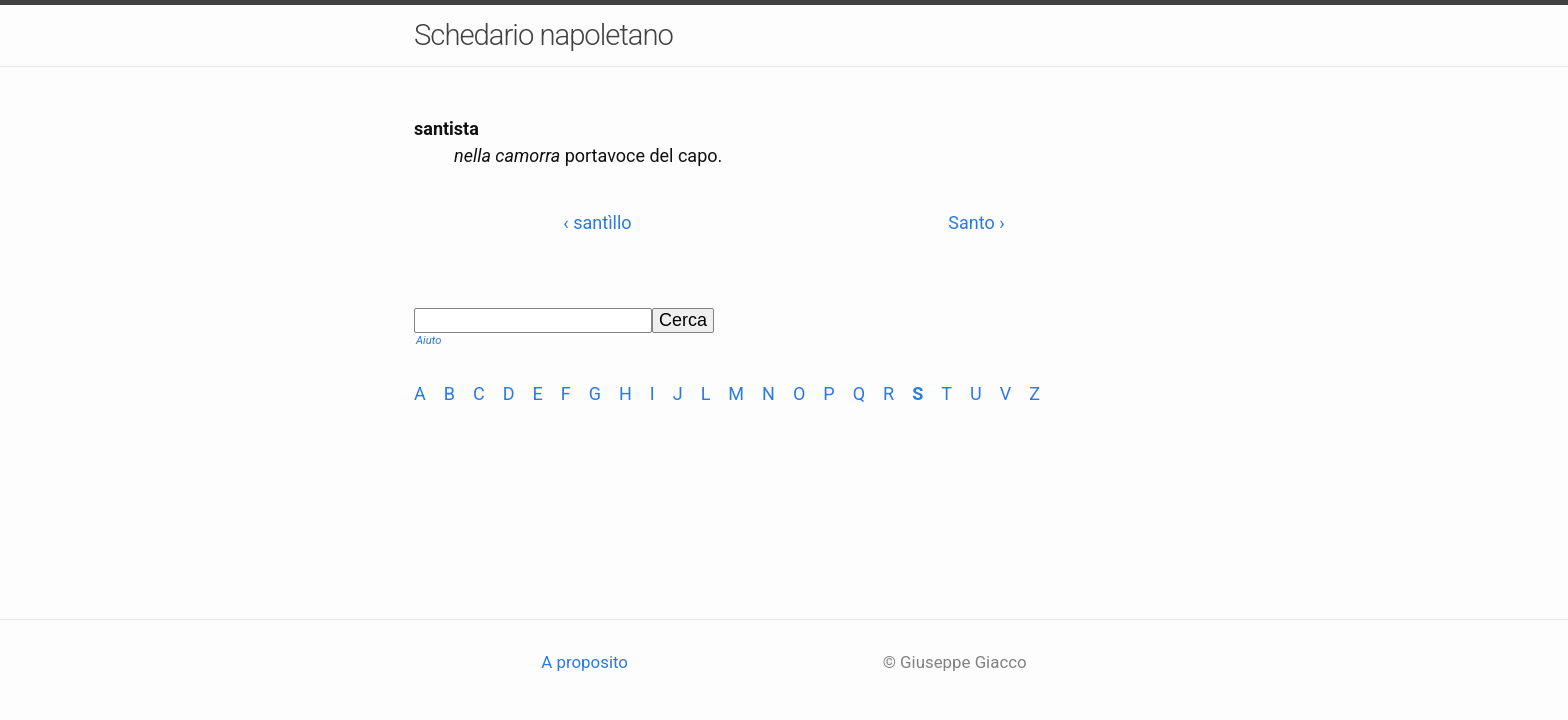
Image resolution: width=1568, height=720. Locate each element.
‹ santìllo (597, 222)
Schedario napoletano (543, 35)
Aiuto (428, 340)
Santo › (976, 222)
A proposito (584, 662)
